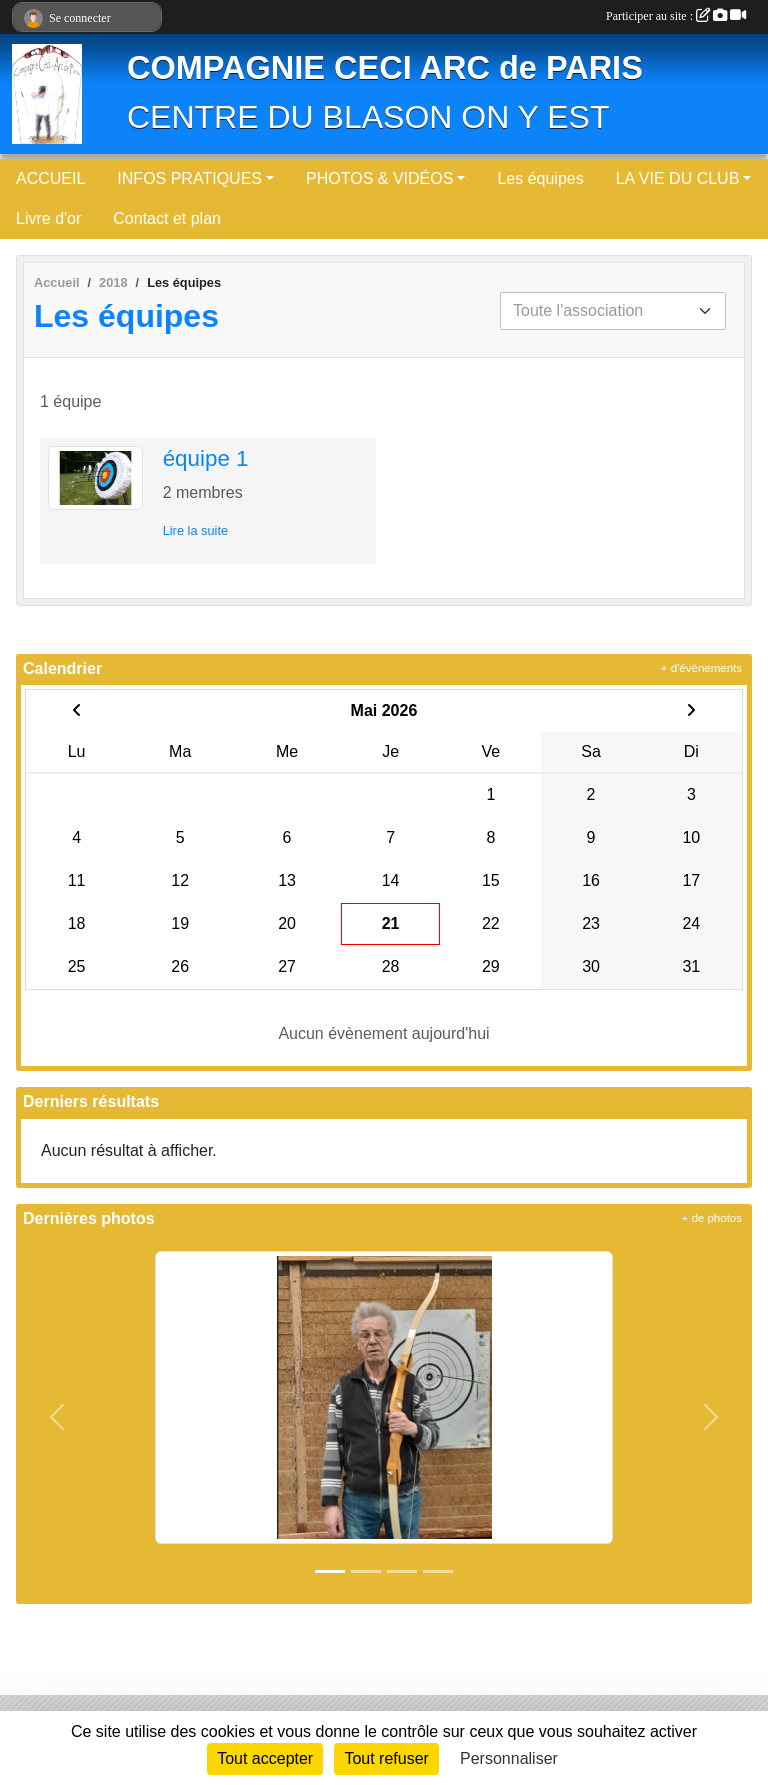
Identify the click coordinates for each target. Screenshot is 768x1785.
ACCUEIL (50, 178)
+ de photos (712, 1218)
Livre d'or (48, 218)
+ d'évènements (701, 668)
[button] (57, 1417)
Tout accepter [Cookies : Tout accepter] (265, 1758)
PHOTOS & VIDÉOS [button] (379, 178)
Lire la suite (195, 530)
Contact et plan (167, 218)
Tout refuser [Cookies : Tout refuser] (386, 1758)
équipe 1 (206, 458)
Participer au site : (676, 16)
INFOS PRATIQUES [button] (189, 178)
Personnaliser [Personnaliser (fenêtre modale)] (509, 1758)
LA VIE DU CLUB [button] (678, 178)
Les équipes (540, 178)
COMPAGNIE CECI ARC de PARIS (385, 68)
